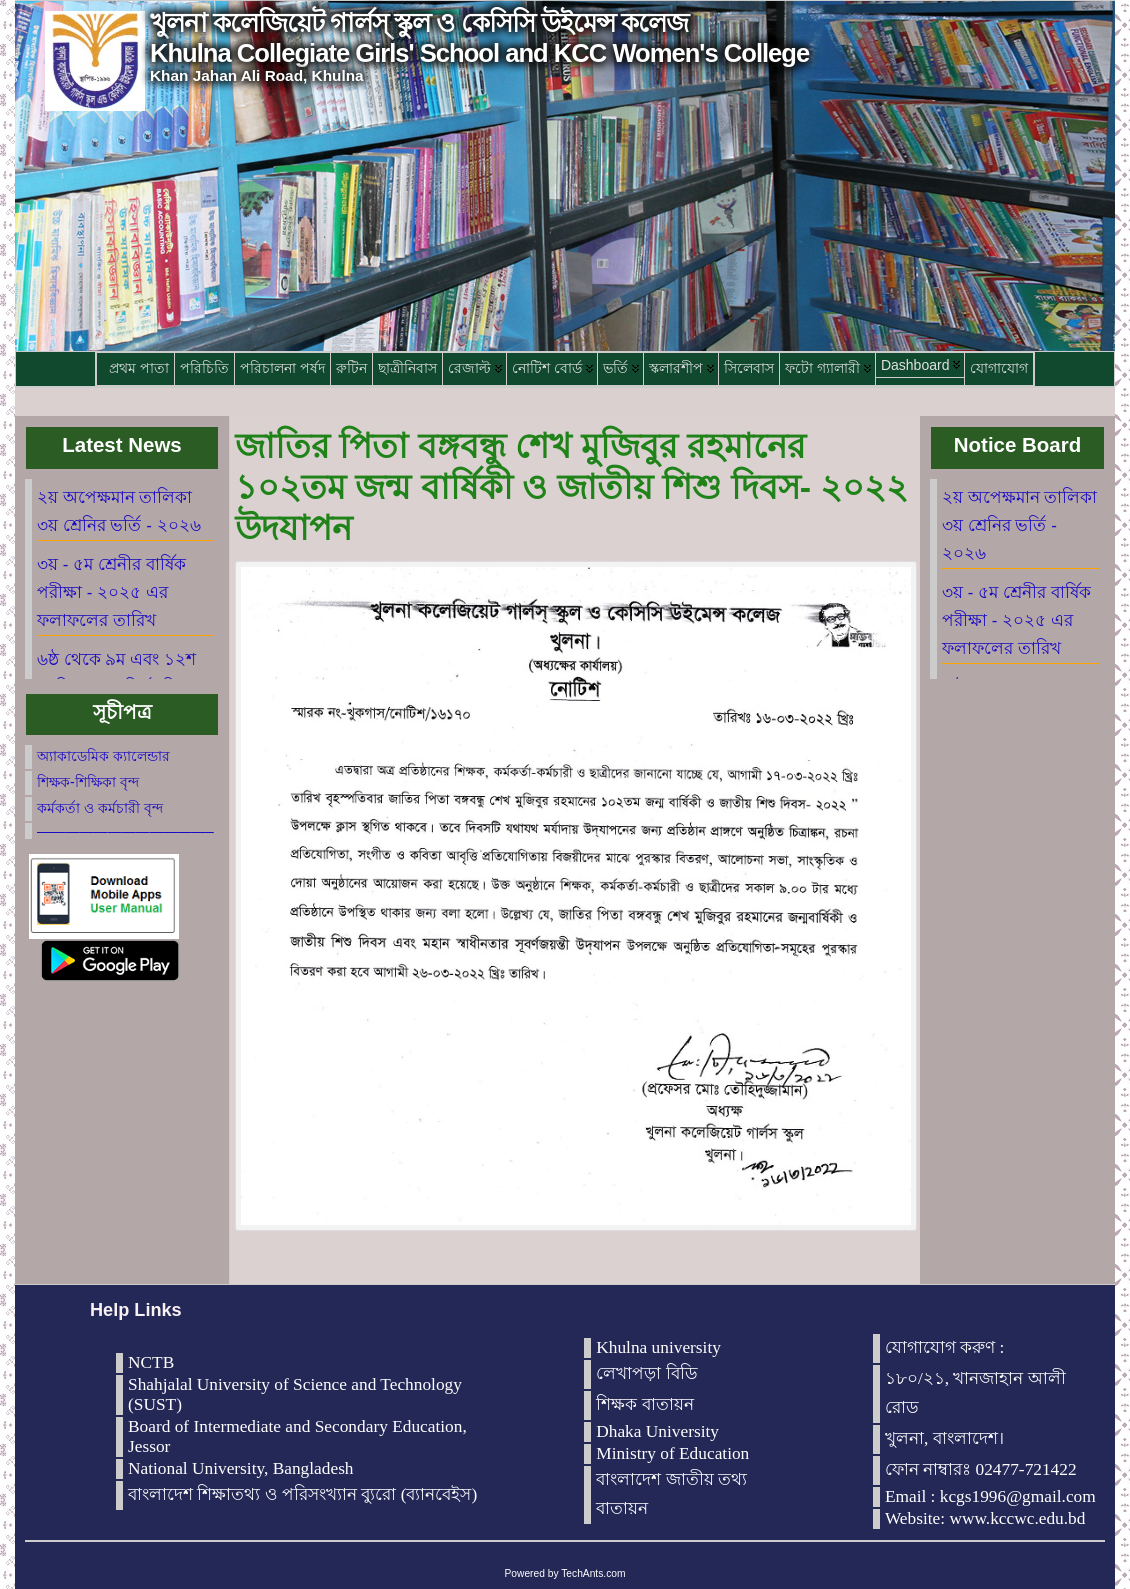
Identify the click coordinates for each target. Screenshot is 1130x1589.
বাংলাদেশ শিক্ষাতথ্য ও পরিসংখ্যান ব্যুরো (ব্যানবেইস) (302, 1494)
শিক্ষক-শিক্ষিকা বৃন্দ (88, 782)
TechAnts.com (593, 1573)
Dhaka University (657, 1431)
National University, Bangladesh (241, 1468)
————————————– (125, 831)
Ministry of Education (672, 1453)
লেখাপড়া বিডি (646, 1373)
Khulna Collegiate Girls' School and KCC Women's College (479, 53)
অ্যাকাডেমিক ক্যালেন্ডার (103, 756)
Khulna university (658, 1347)
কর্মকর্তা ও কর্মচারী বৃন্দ (100, 808)
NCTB (151, 1362)
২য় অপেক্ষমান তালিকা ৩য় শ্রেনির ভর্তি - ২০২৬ (1019, 525)
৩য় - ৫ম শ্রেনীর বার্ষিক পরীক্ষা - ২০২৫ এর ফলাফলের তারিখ (111, 592)
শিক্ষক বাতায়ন (644, 1404)
